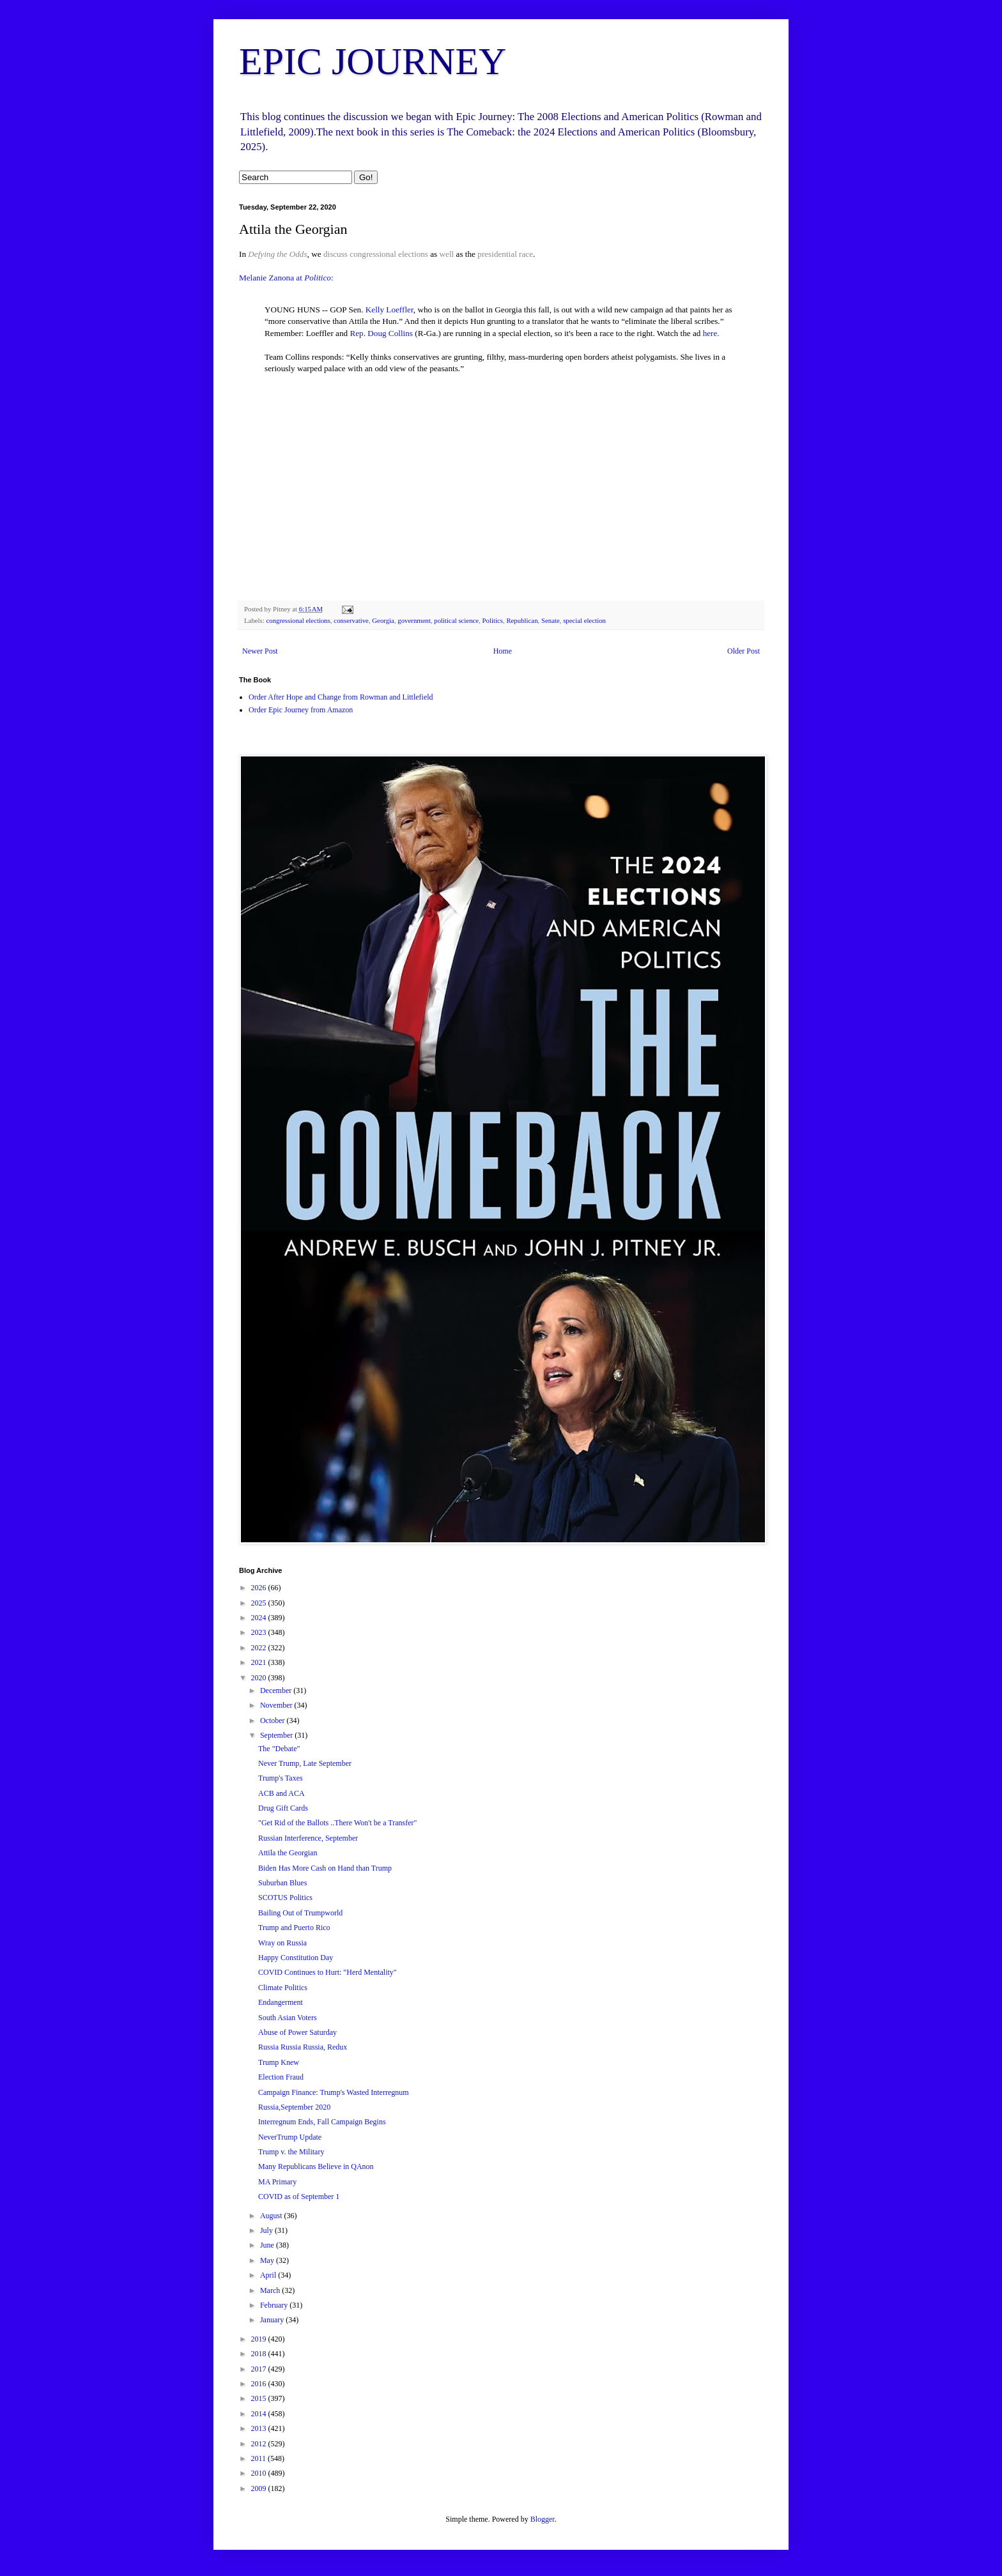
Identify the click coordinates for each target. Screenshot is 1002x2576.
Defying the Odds (277, 254)
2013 (259, 2428)
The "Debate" (279, 1748)
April (269, 2275)
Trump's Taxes (280, 1778)
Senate (550, 620)
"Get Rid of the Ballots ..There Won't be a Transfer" (337, 1822)
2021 (259, 1662)
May (268, 2260)
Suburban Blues (282, 1882)
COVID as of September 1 (298, 2196)
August (272, 2215)
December (276, 1690)
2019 (259, 2338)
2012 (259, 2443)
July (267, 2230)
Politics (492, 620)
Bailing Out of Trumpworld (300, 1912)
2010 (259, 2473)
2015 (259, 2398)
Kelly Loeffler (389, 309)
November (277, 1705)
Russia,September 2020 (294, 2107)
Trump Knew (278, 2062)
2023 (259, 1632)
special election (584, 620)
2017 (259, 2369)
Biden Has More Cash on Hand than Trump (325, 1868)
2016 (259, 2383)
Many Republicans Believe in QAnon (316, 2166)
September (277, 1735)
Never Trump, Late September (304, 1763)
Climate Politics (282, 1987)
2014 (259, 2413)
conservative (351, 620)
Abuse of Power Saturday (297, 2032)
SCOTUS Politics (285, 1897)
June (268, 2245)
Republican (521, 620)
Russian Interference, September (308, 1838)
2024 (259, 1617)
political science (456, 620)
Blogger (542, 2519)
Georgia (383, 620)
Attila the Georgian (287, 1852)
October (273, 1720)
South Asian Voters (287, 2017)
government (414, 620)
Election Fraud (281, 2077)
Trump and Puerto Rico (294, 1927)
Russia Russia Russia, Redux (302, 2047)
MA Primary (277, 2181)
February (274, 2305)
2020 (259, 1677)
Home (502, 651)
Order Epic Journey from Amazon (301, 709)
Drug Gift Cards (283, 1808)
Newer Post (260, 651)
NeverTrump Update (289, 2137)
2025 (259, 1602)
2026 (259, 1587)
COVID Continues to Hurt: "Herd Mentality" (327, 1972)
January (273, 2319)
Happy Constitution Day (295, 1957)
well (447, 254)
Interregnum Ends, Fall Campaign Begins (322, 2121)
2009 (259, 2488)
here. (711, 333)
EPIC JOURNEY (372, 61)
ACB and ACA (281, 1793)
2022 (259, 1647)
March (271, 2290)
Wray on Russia (282, 1942)
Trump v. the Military (291, 2151)
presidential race (505, 254)
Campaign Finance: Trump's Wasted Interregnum (333, 2092)
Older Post (743, 651)
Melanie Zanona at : (286, 277)
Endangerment (280, 2002)
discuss (335, 254)
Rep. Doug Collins (381, 333)
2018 (259, 2353)
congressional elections (389, 254)
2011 (259, 2458)
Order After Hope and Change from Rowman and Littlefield (341, 697)
